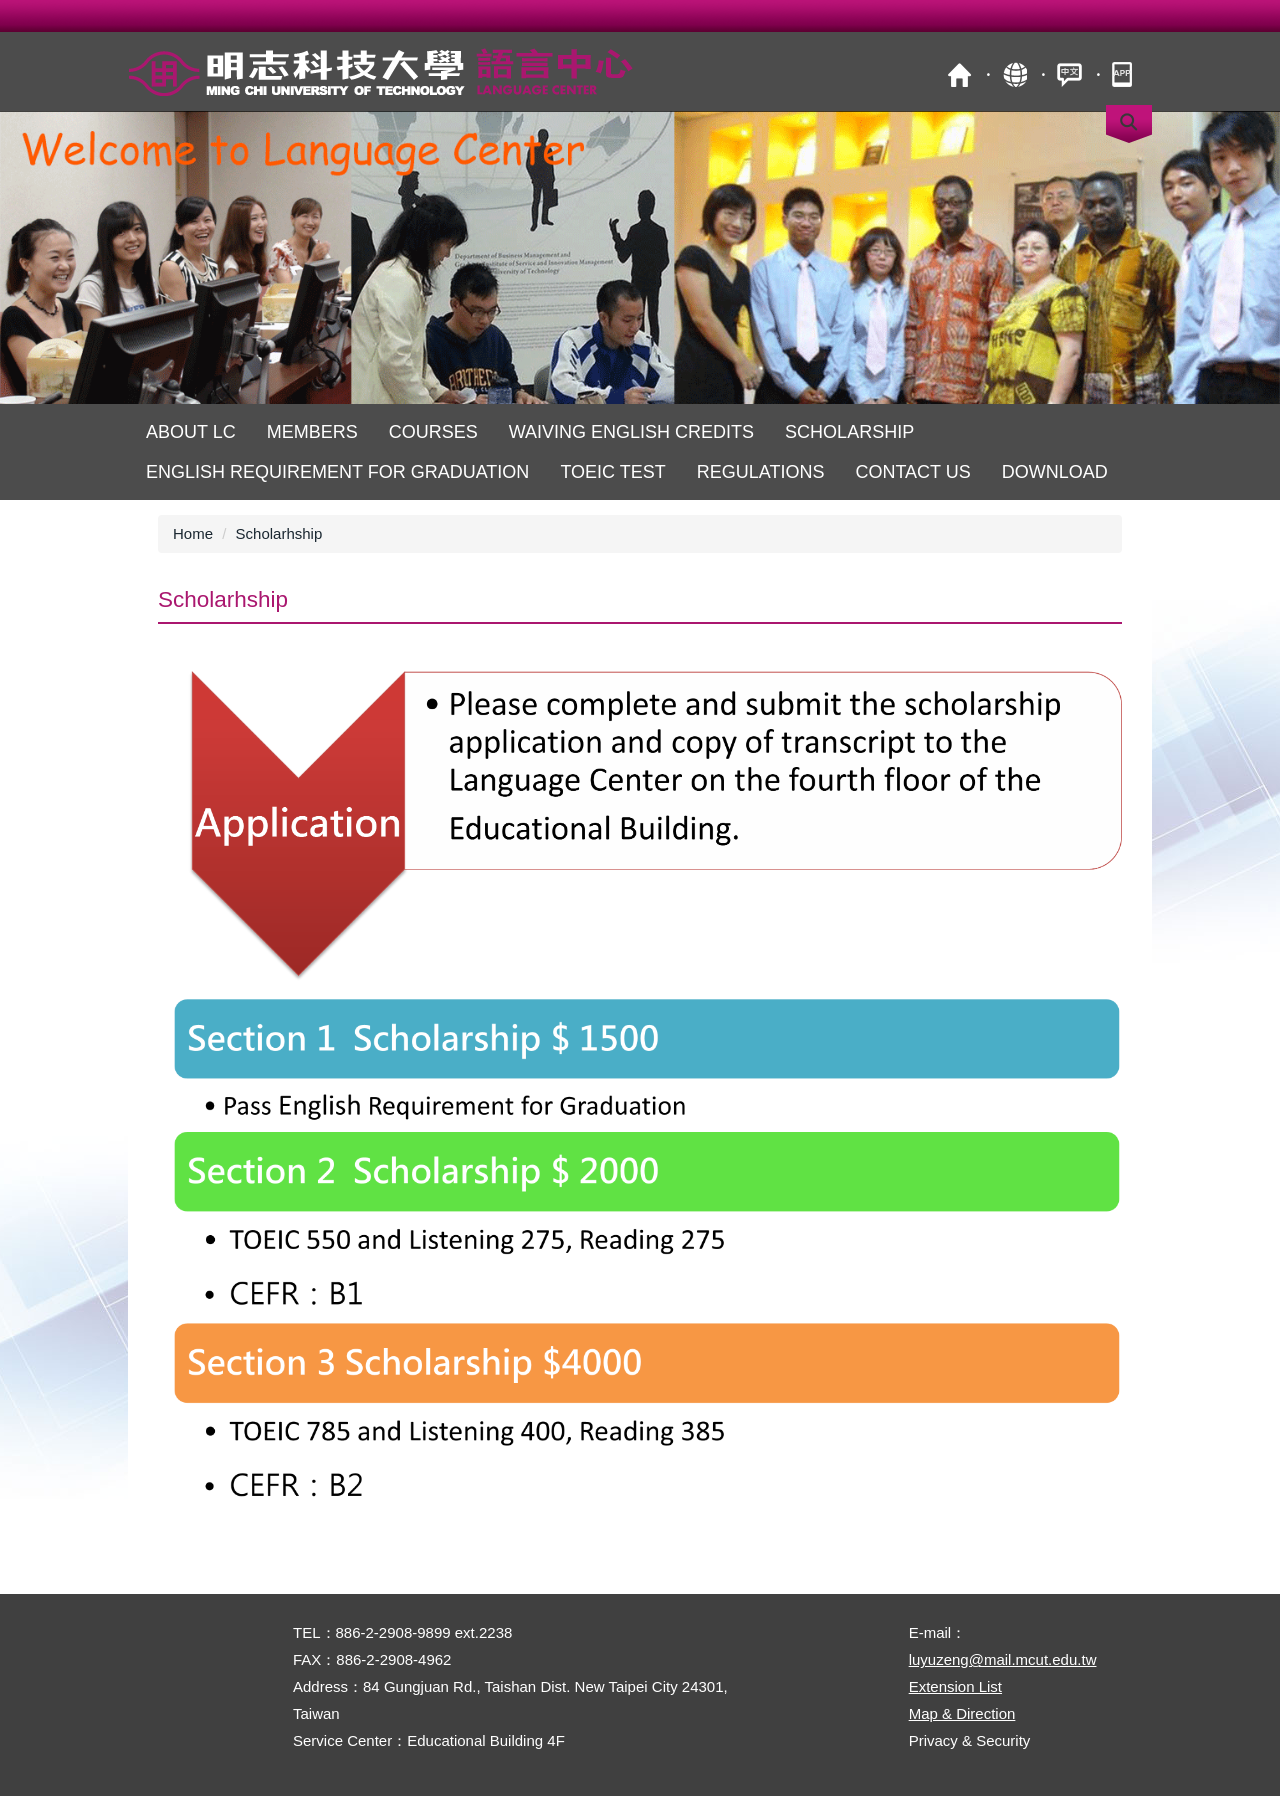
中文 (1069, 74)
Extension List (955, 1686)
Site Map (1014, 74)
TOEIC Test (612, 472)
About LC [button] (191, 432)
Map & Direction (962, 1713)
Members (312, 432)
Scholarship (849, 432)
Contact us (912, 472)
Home (193, 533)
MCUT (959, 74)
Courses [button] (433, 432)
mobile (1124, 74)
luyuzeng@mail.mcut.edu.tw (1003, 1659)
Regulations (761, 472)
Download (1055, 472)
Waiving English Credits (631, 432)
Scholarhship (279, 533)
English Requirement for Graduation (337, 472)
